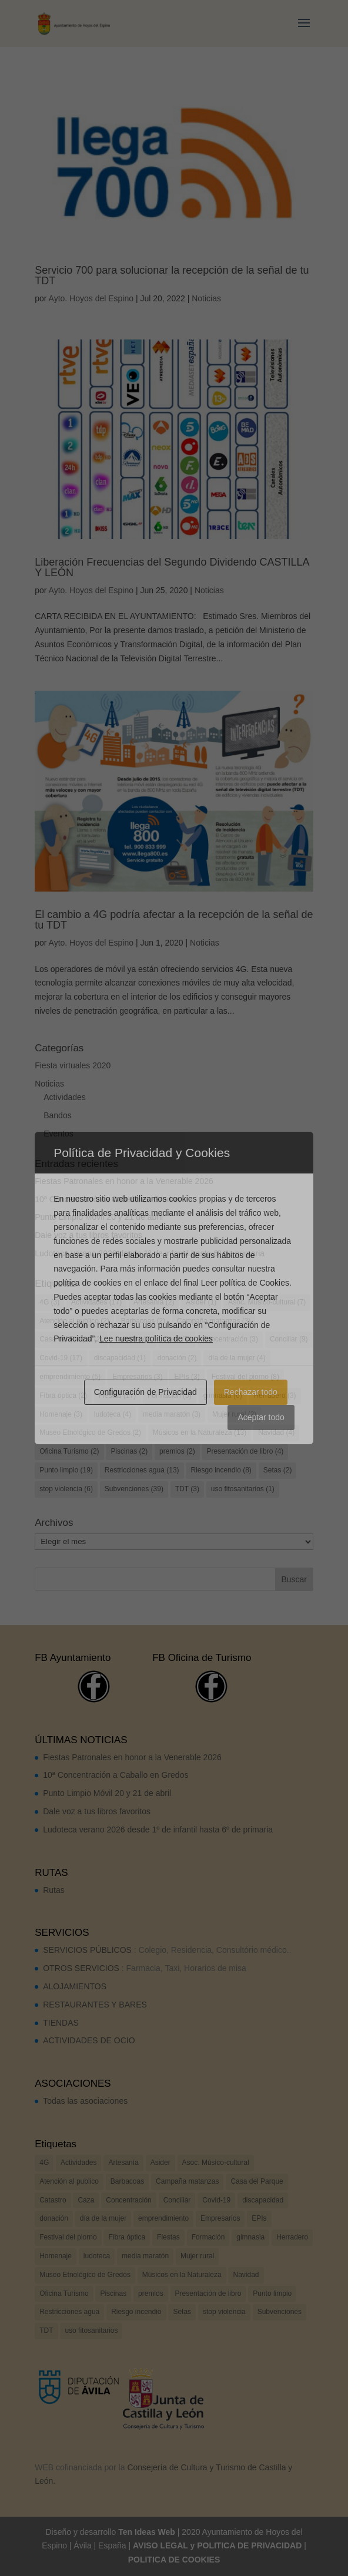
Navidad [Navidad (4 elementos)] (276, 1432)
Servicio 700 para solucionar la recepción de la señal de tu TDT (172, 275)
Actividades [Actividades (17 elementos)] (96, 1302)
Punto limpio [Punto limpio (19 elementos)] (66, 1470)
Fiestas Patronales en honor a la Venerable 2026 (124, 1181)
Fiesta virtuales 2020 (73, 1065)
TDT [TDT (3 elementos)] (187, 1489)
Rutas (54, 1890)
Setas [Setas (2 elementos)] (277, 1470)
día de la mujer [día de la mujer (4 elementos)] (236, 1358)
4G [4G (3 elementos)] (49, 1302)
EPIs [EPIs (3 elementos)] (186, 1377)
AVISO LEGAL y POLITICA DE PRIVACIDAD (217, 2545)
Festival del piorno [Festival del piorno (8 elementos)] (245, 1377)
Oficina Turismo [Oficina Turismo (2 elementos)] (69, 1451)
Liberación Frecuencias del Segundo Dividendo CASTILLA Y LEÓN (172, 567)
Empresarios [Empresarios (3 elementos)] (137, 1377)
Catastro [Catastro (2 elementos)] (132, 1339)
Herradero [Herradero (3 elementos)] (275, 1395)
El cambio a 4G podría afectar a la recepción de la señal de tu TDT (174, 920)
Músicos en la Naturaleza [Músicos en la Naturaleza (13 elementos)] (199, 1432)
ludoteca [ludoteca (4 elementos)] (112, 1414)
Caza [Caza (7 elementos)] (176, 1339)
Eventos (58, 1133)
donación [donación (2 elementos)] (177, 1358)
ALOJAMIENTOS (74, 1986)
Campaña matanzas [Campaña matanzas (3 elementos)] (213, 1321)
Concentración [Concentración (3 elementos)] (230, 1339)
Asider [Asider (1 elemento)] (201, 1302)
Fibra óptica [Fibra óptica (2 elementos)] (63, 1395)
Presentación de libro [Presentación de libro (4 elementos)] (245, 1451)
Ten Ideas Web (146, 2532)
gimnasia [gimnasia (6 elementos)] (222, 1395)
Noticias (206, 298)
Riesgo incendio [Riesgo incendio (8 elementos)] (220, 1470)
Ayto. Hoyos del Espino (91, 298)
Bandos (57, 1115)
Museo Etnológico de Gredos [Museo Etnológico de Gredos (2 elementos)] (90, 1432)
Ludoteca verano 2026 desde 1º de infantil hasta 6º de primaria (150, 1253)
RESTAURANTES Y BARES (95, 2004)
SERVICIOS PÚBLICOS (87, 1950)
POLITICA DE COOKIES (174, 2559)
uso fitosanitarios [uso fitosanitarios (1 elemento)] (243, 1489)
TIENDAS (61, 2022)
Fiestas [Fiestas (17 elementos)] (117, 1395)
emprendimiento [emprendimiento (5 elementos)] (70, 1377)
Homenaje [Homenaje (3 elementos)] (60, 1414)
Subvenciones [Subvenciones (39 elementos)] (134, 1489)
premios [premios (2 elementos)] (177, 1451)
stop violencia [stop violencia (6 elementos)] (66, 1489)
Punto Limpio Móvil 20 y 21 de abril (99, 1217)
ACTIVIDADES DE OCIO (89, 2040)
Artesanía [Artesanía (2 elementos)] (153, 1302)
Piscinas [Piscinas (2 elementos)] (129, 1451)
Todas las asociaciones (85, 2101)
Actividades (65, 1097)
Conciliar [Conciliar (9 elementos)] (289, 1339)
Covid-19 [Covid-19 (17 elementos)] (60, 1358)
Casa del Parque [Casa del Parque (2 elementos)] (70, 1339)
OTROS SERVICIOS (81, 1968)
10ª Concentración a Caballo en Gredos (107, 1199)
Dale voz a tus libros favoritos (88, 1235)
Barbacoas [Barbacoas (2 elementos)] (143, 1321)
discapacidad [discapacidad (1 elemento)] (120, 1358)
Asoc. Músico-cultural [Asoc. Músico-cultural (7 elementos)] (267, 1302)
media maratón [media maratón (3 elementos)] (171, 1414)
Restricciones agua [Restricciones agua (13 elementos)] (142, 1470)
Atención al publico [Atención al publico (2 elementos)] (74, 1321)
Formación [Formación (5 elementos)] (170, 1395)
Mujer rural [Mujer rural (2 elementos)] (234, 1414)
